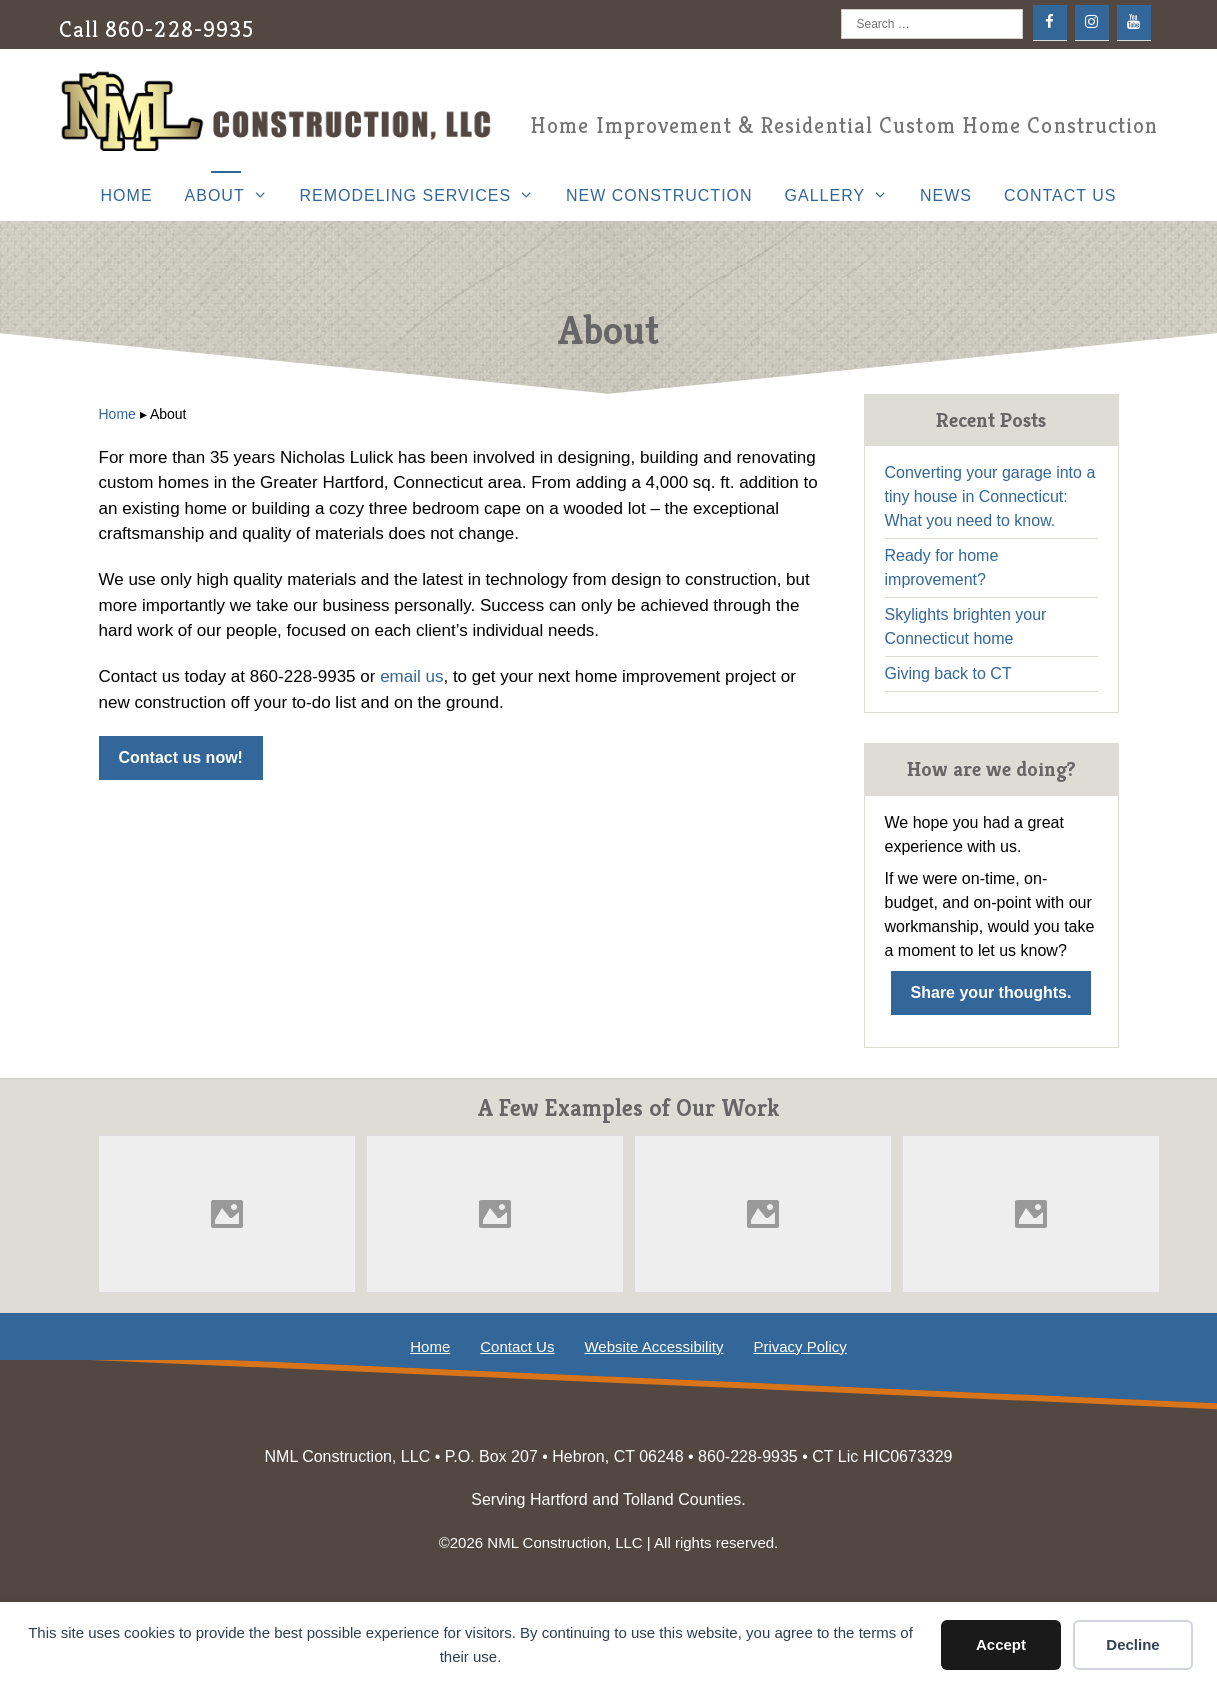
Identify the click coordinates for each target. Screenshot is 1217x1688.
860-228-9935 (179, 29)
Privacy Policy (799, 1346)
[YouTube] (1134, 22)
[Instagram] (1092, 22)
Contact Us (1060, 195)
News (946, 195)
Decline (1132, 1644)
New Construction (659, 195)
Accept (1001, 1644)
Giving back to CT (948, 673)
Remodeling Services (424, 196)
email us (411, 676)
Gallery (844, 196)
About (234, 196)
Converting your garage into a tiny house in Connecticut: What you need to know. (990, 496)
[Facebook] (1050, 22)
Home (127, 195)
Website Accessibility (653, 1346)
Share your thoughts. (991, 992)
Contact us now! (181, 757)
